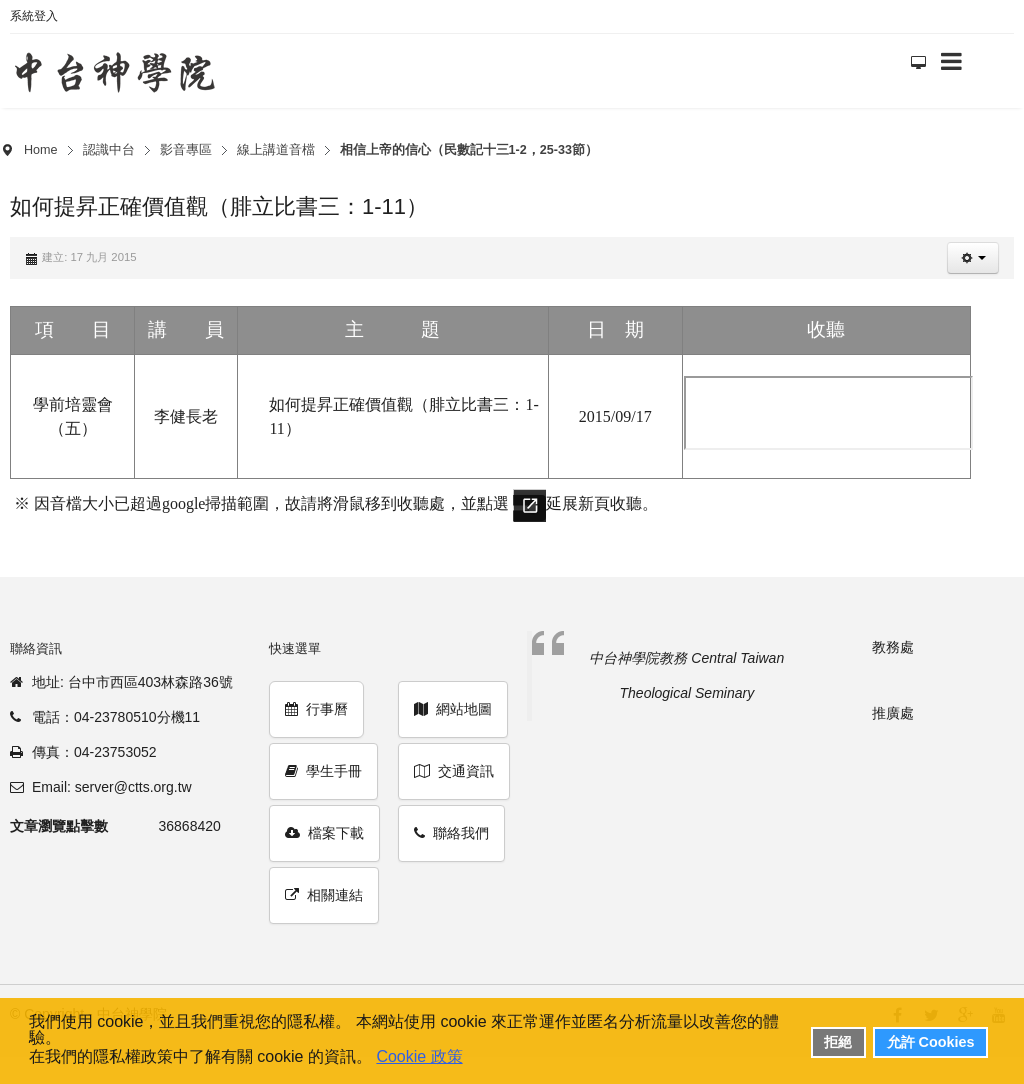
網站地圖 (453, 709)
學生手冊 (323, 771)
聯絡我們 (451, 833)
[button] (973, 258)
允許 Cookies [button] (931, 1042)
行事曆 (316, 709)
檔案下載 (324, 833)
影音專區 (186, 150)
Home (41, 150)
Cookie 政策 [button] (419, 1056)
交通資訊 (454, 771)
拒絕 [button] (838, 1042)
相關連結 (324, 895)
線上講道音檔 (276, 150)
